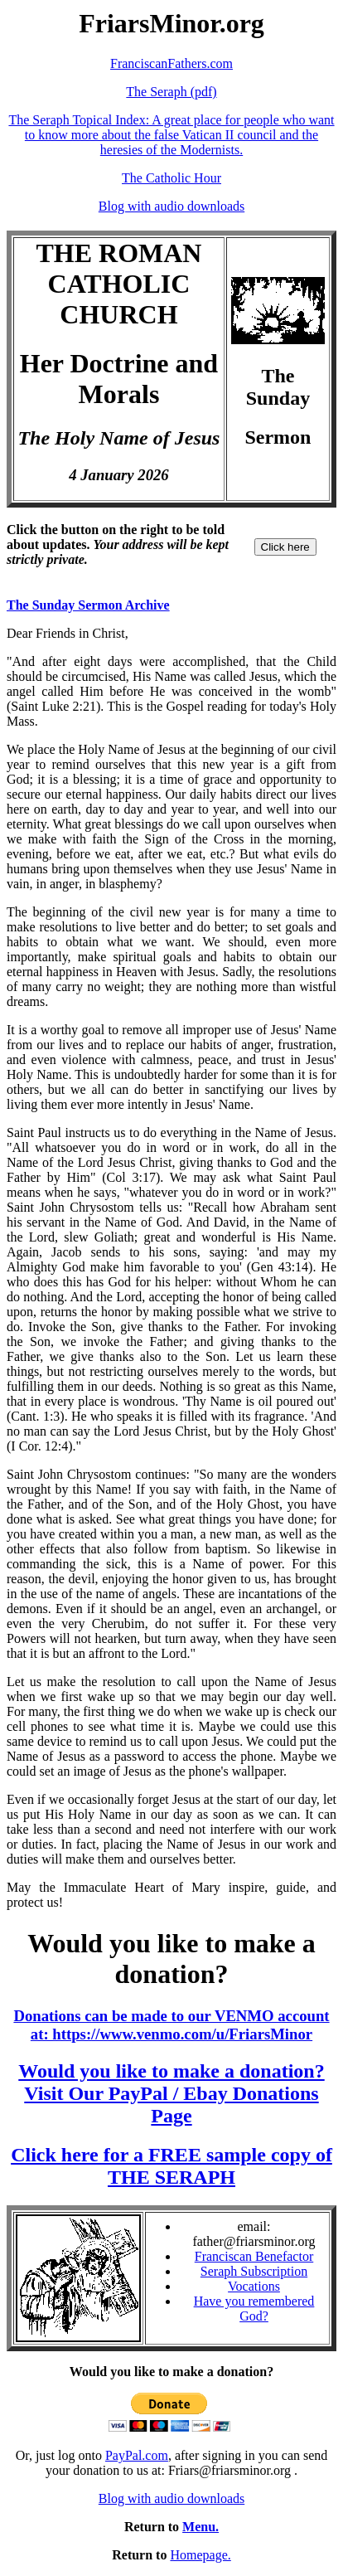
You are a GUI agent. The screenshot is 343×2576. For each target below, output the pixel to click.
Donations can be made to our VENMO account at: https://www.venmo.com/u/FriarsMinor (171, 2025)
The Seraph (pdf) (171, 92)
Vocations (254, 2286)
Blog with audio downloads (171, 206)
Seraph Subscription (253, 2271)
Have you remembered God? (254, 2308)
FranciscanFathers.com (171, 63)
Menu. (200, 2527)
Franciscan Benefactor (254, 2256)
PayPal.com (136, 2455)
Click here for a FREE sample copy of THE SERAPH (171, 2166)
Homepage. (200, 2555)
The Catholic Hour (171, 178)
